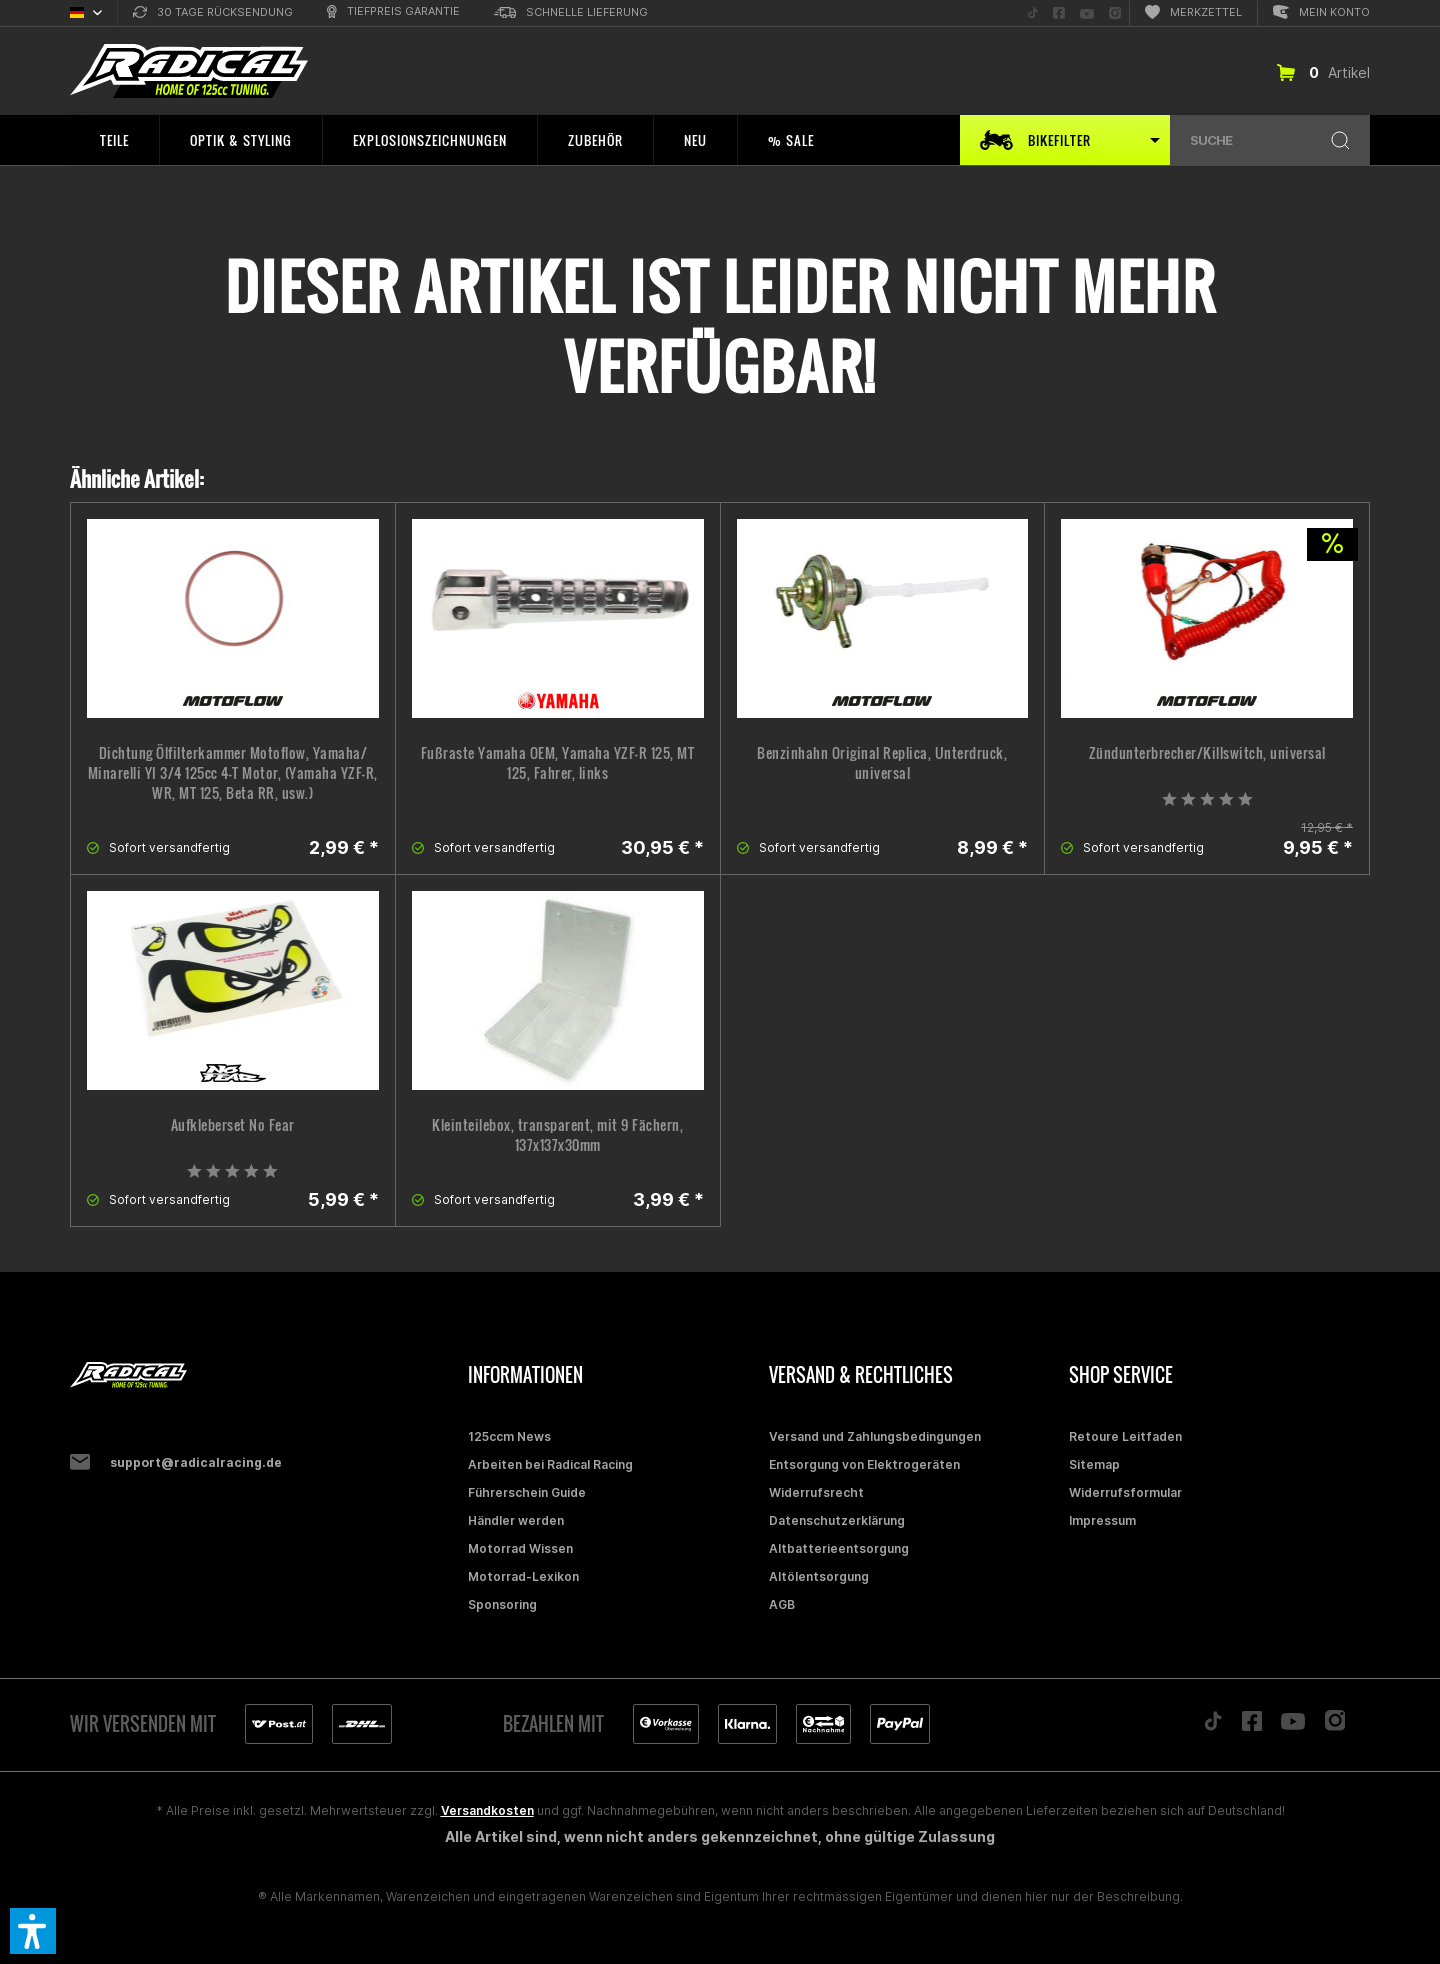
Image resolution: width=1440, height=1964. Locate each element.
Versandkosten (487, 1810)
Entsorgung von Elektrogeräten (864, 1464)
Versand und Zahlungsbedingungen (875, 1436)
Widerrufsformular (1125, 1492)
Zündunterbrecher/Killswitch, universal (1207, 753)
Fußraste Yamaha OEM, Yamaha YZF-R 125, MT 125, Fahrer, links (558, 763)
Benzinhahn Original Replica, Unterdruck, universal (882, 763)
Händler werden (516, 1520)
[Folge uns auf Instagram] (1115, 13)
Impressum (1102, 1520)
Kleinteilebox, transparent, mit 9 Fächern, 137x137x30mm (557, 1135)
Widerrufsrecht (816, 1492)
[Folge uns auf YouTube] (1087, 13)
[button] (33, 1931)
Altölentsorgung (819, 1576)
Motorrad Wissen (520, 1548)
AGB (782, 1604)
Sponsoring (502, 1604)
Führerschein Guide (527, 1492)
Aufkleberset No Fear (233, 1125)
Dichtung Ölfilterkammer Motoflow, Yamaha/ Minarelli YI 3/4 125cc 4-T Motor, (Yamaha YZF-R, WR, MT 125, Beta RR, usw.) (233, 773)
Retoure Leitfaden (1125, 1436)
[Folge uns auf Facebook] (1059, 13)
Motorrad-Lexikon (523, 1576)
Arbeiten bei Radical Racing (550, 1464)
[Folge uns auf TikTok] (1033, 13)
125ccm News (509, 1436)
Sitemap (1094, 1464)
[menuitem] (213, 13)
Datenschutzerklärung (837, 1520)
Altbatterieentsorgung (839, 1548)
